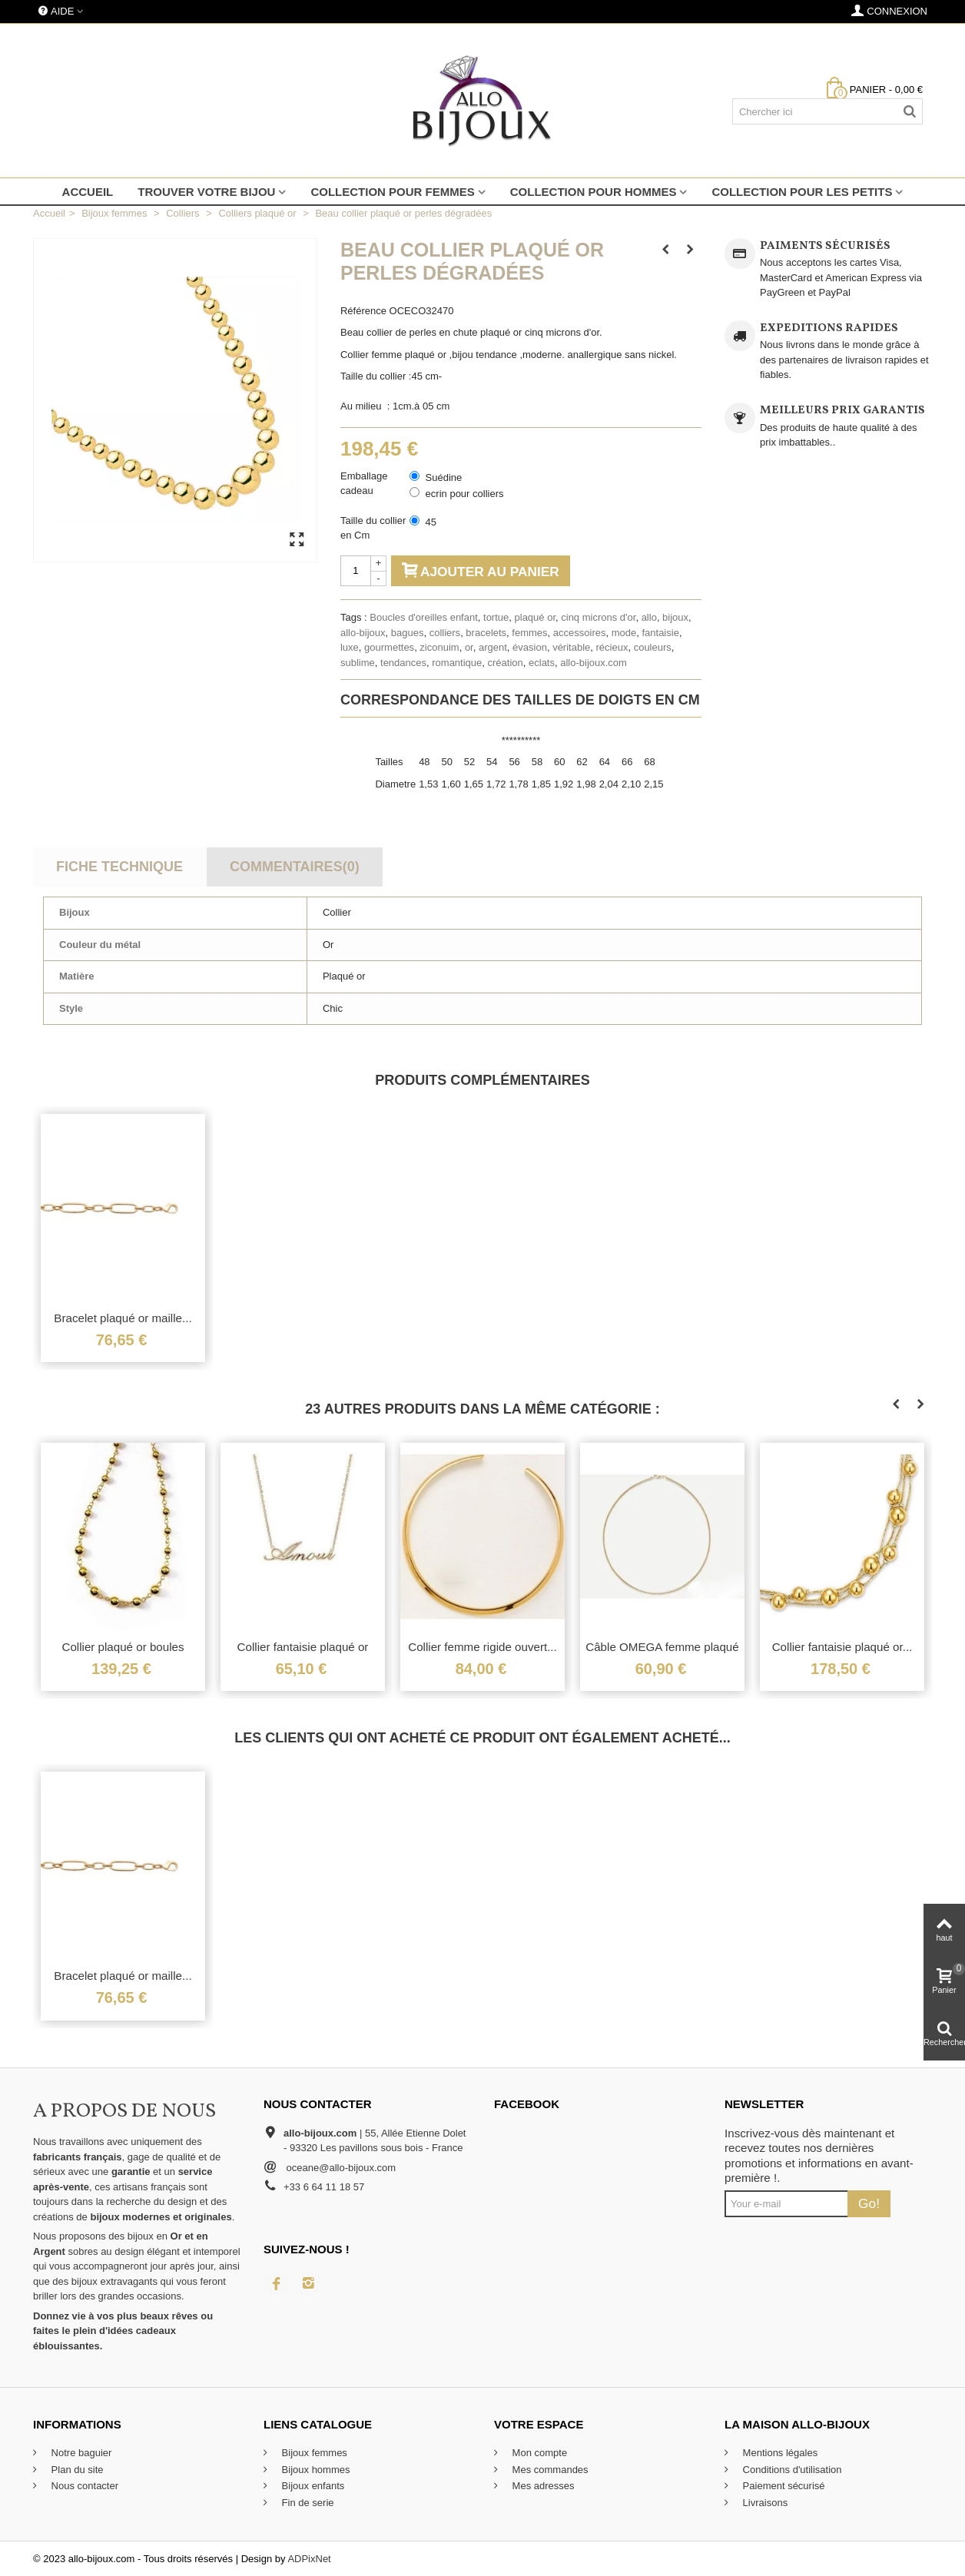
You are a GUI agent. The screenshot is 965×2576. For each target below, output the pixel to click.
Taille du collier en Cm (373, 528)
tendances (403, 662)
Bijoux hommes (314, 2469)
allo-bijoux (363, 632)
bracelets (486, 632)
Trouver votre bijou (206, 191)
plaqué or (535, 617)
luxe (349, 647)
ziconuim (439, 647)
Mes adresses (542, 2485)
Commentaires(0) (295, 866)
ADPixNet (308, 2558)
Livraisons (764, 2502)
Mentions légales (778, 2452)
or (469, 647)
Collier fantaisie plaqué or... (842, 1646)
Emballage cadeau (363, 483)
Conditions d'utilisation (791, 2469)
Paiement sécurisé (782, 2485)
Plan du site (76, 2469)
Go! (869, 2203)
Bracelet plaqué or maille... (122, 1317)
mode (624, 632)
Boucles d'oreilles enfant (424, 617)
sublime (357, 662)
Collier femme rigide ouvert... (482, 1646)
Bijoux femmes (313, 2452)
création (505, 662)
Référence (363, 311)
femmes (529, 632)
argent (493, 647)
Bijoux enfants (311, 2485)
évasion (529, 647)
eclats (542, 662)
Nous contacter (83, 2485)
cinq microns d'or (598, 617)
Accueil (88, 191)
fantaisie (660, 632)
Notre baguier (79, 2452)
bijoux (675, 617)
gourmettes (389, 647)
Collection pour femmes (392, 191)
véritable (571, 647)
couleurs (653, 647)
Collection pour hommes (593, 191)
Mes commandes (549, 2469)
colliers (444, 632)
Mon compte (538, 2452)
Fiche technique (119, 866)
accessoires (579, 632)
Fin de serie (306, 2502)
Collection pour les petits (801, 191)
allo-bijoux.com (593, 662)
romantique (457, 662)
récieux (612, 647)
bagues (407, 632)
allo (649, 617)
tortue (496, 617)
